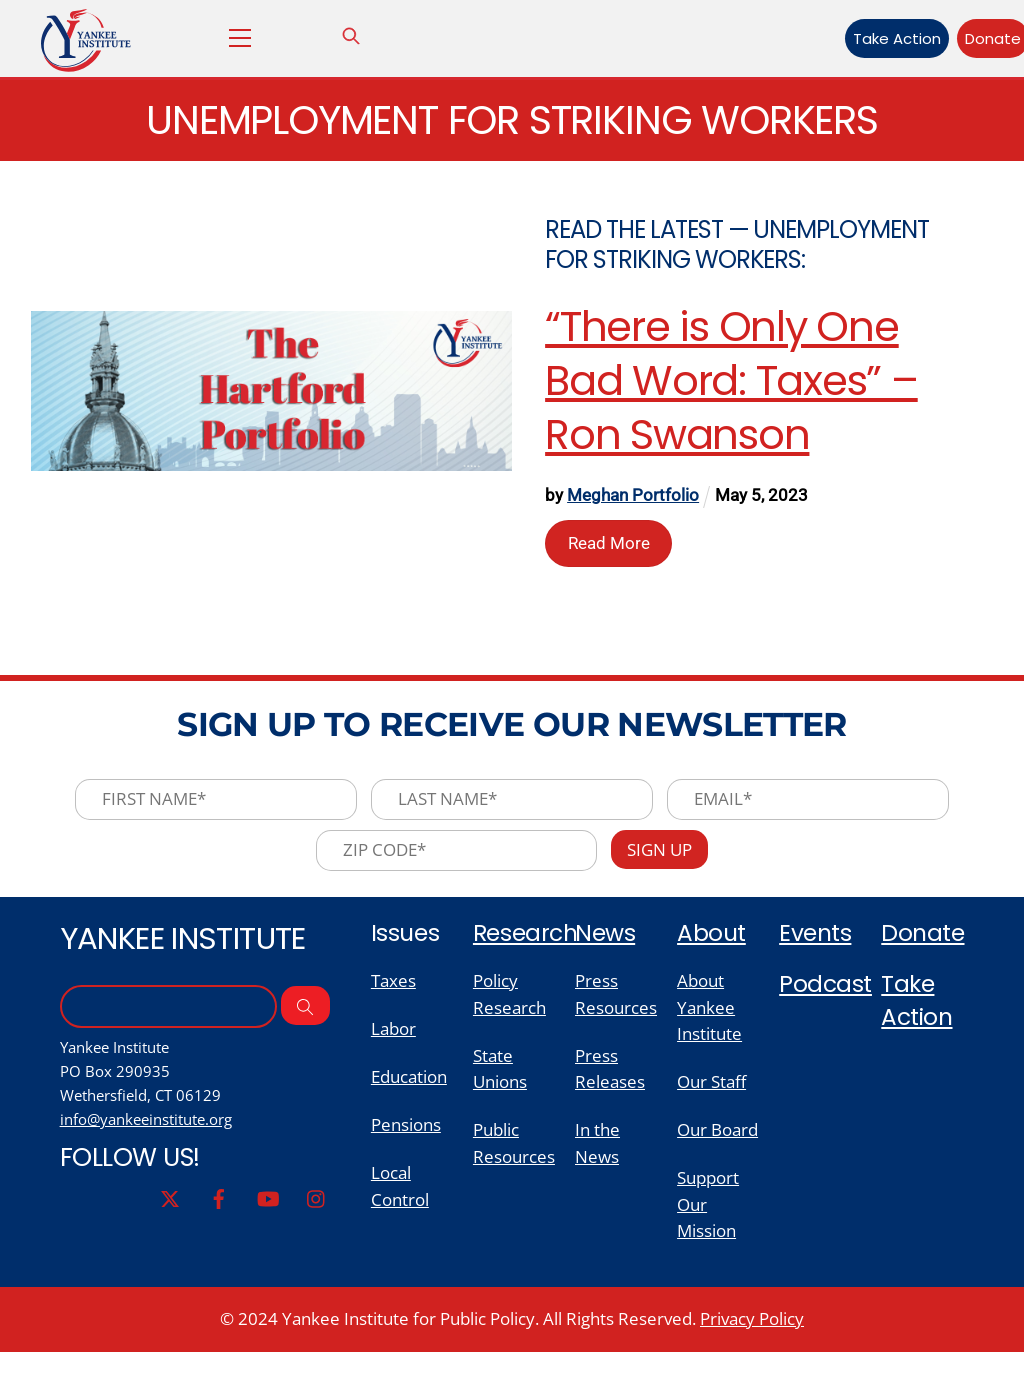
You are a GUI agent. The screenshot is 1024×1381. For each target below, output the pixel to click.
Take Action (866, 38)
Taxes (393, 996)
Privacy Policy (752, 1347)
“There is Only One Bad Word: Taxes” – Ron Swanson (733, 383)
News (606, 946)
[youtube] (267, 1221)
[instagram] (317, 1221)
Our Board (717, 1152)
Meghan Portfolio (635, 499)
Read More (610, 544)
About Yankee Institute (709, 1024)
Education (409, 1097)
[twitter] (167, 1221)
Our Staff (711, 1102)
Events (816, 946)
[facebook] (217, 1221)
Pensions (406, 1147)
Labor (393, 1046)
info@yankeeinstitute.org (154, 1141)
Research (527, 946)
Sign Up (666, 862)
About (712, 946)
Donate (962, 38)
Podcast (826, 999)
